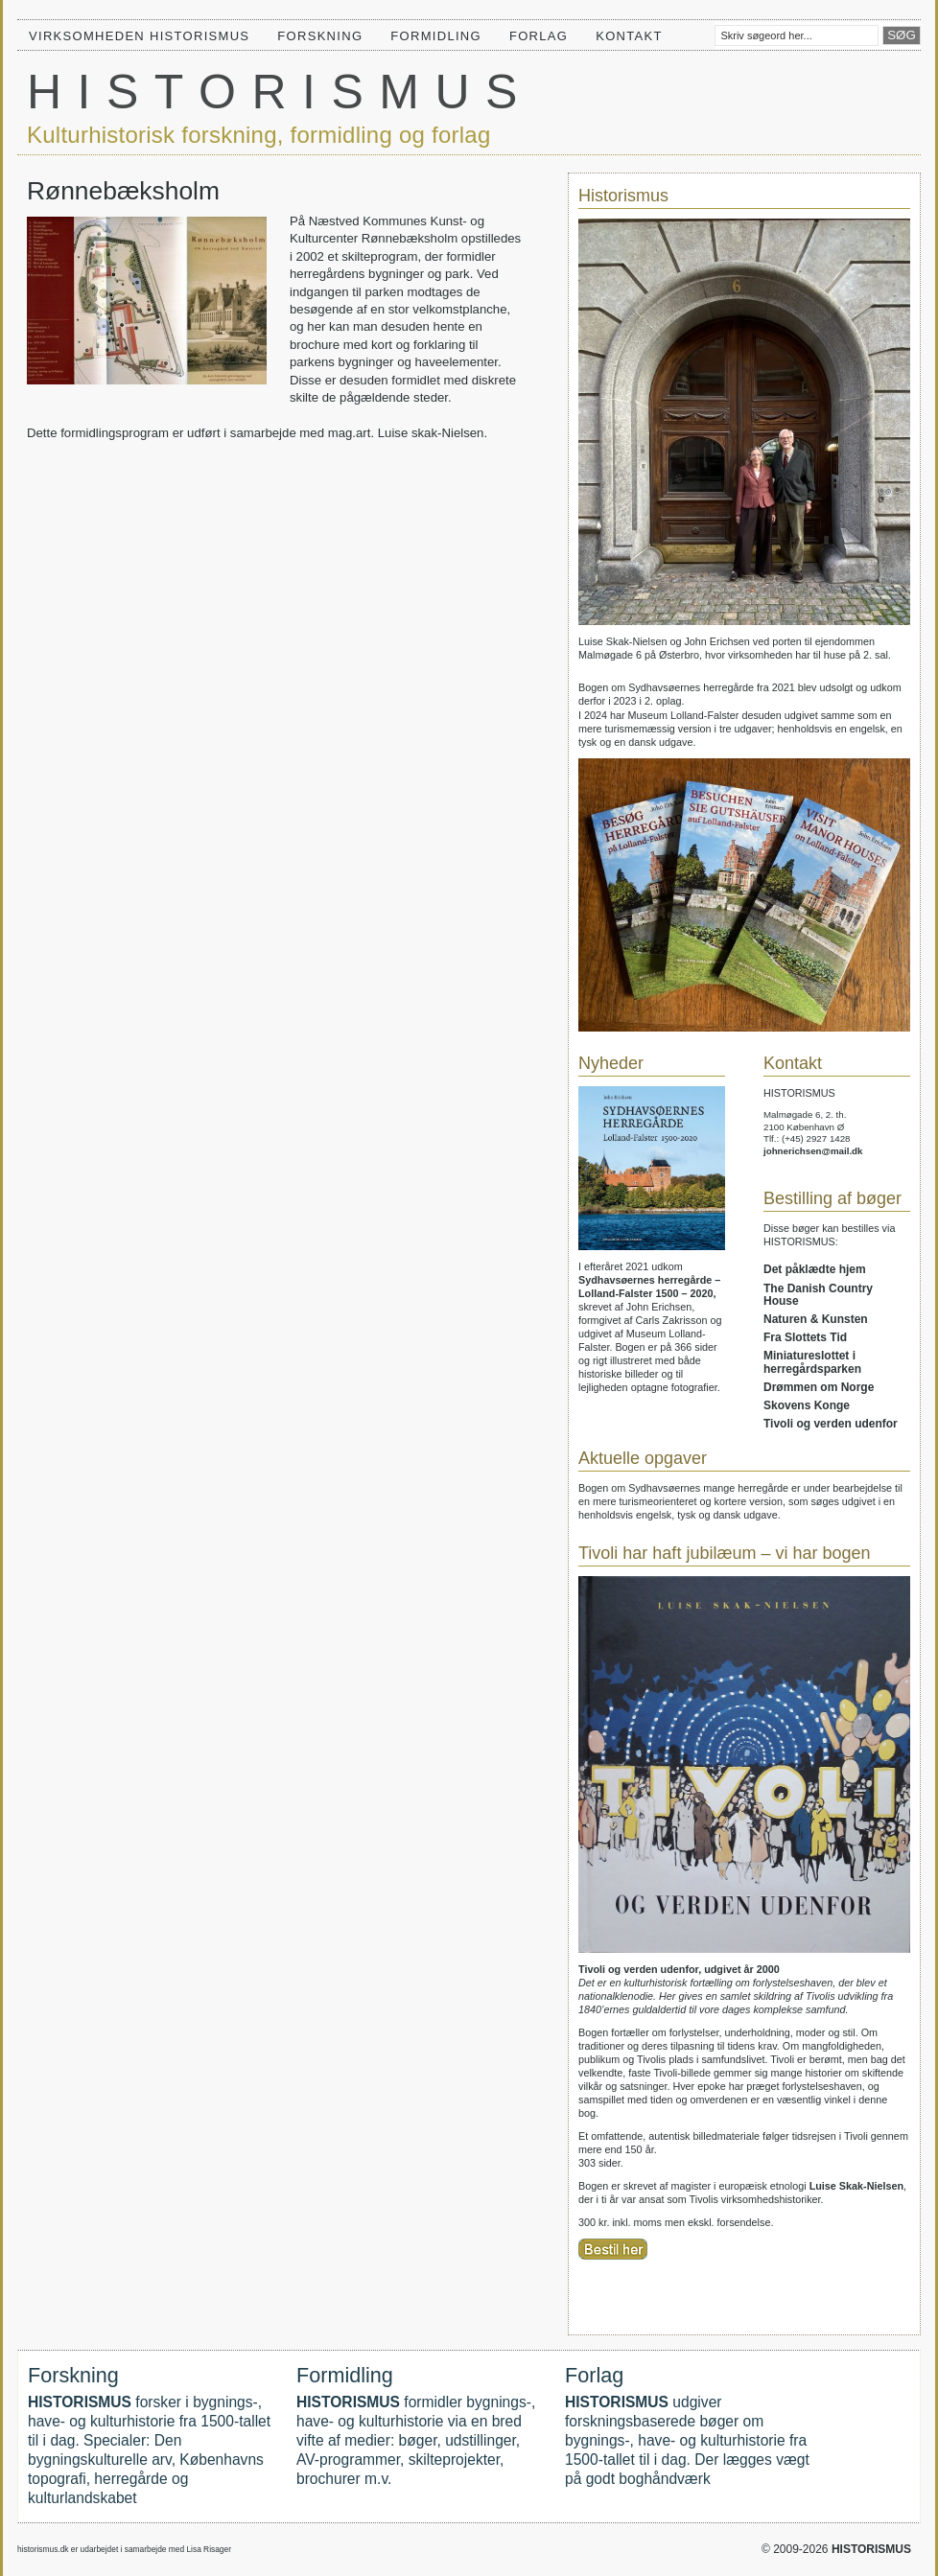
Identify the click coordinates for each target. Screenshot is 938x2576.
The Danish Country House (818, 1295)
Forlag (538, 36)
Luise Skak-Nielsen (856, 2186)
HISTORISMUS (280, 92)
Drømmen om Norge (818, 1387)
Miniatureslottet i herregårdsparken (812, 1362)
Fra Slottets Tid (805, 1337)
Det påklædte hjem (814, 1269)
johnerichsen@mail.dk (812, 1151)
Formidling (435, 36)
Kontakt (629, 36)
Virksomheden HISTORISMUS (139, 36)
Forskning (320, 36)
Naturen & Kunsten (815, 1319)
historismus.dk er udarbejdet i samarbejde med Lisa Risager (124, 2549)
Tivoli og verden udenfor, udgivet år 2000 (679, 1969)
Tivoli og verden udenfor (830, 1423)
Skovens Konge (806, 1405)
